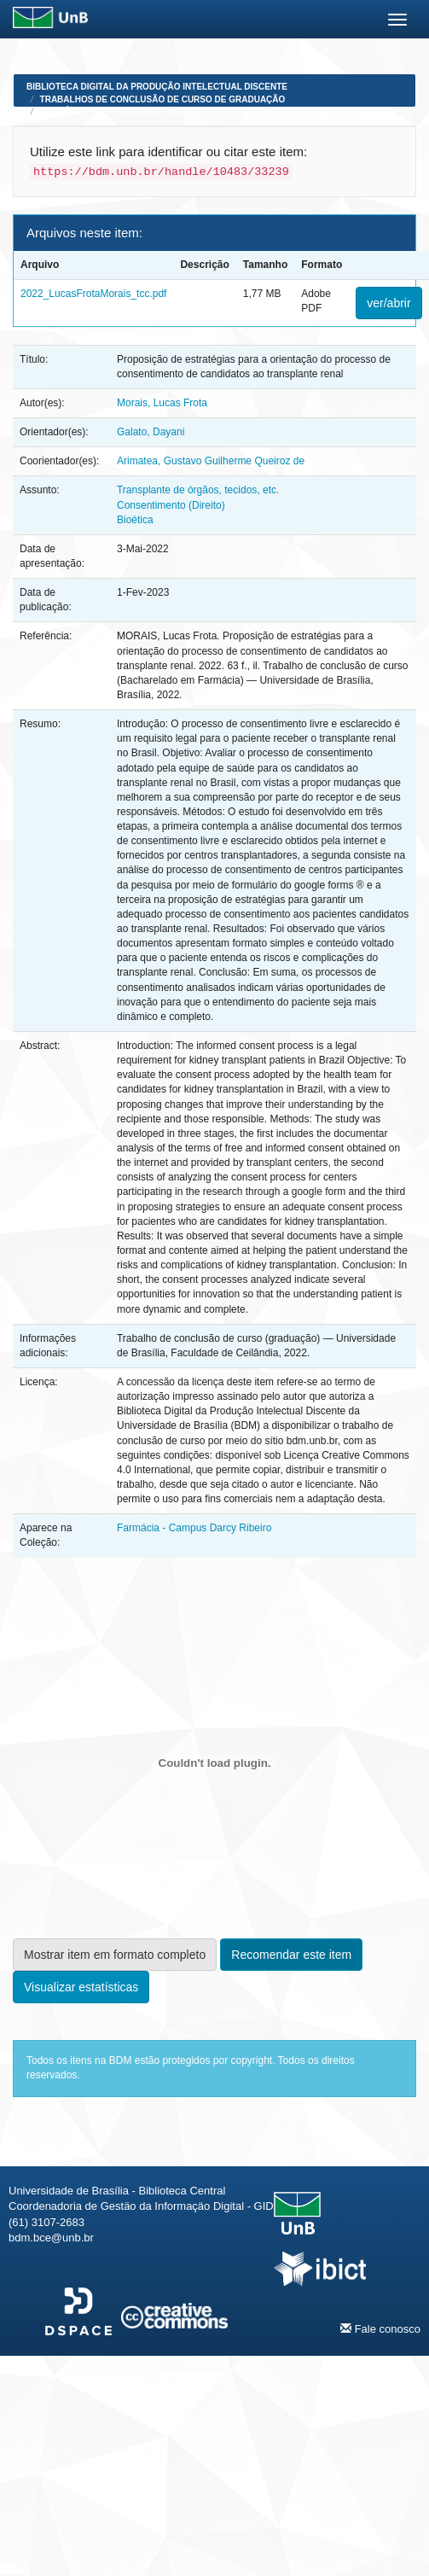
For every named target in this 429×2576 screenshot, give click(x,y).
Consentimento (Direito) (171, 505)
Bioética (135, 520)
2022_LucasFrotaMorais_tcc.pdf (93, 294)
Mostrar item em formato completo (115, 1954)
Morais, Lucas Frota (162, 403)
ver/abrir (388, 303)
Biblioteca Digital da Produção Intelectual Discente (156, 86)
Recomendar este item (291, 1954)
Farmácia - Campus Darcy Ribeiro (120, 111)
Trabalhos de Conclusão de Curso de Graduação (163, 99)
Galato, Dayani (150, 432)
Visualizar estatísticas (81, 1987)
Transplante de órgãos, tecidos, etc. (198, 490)
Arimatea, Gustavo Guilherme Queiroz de (210, 461)
